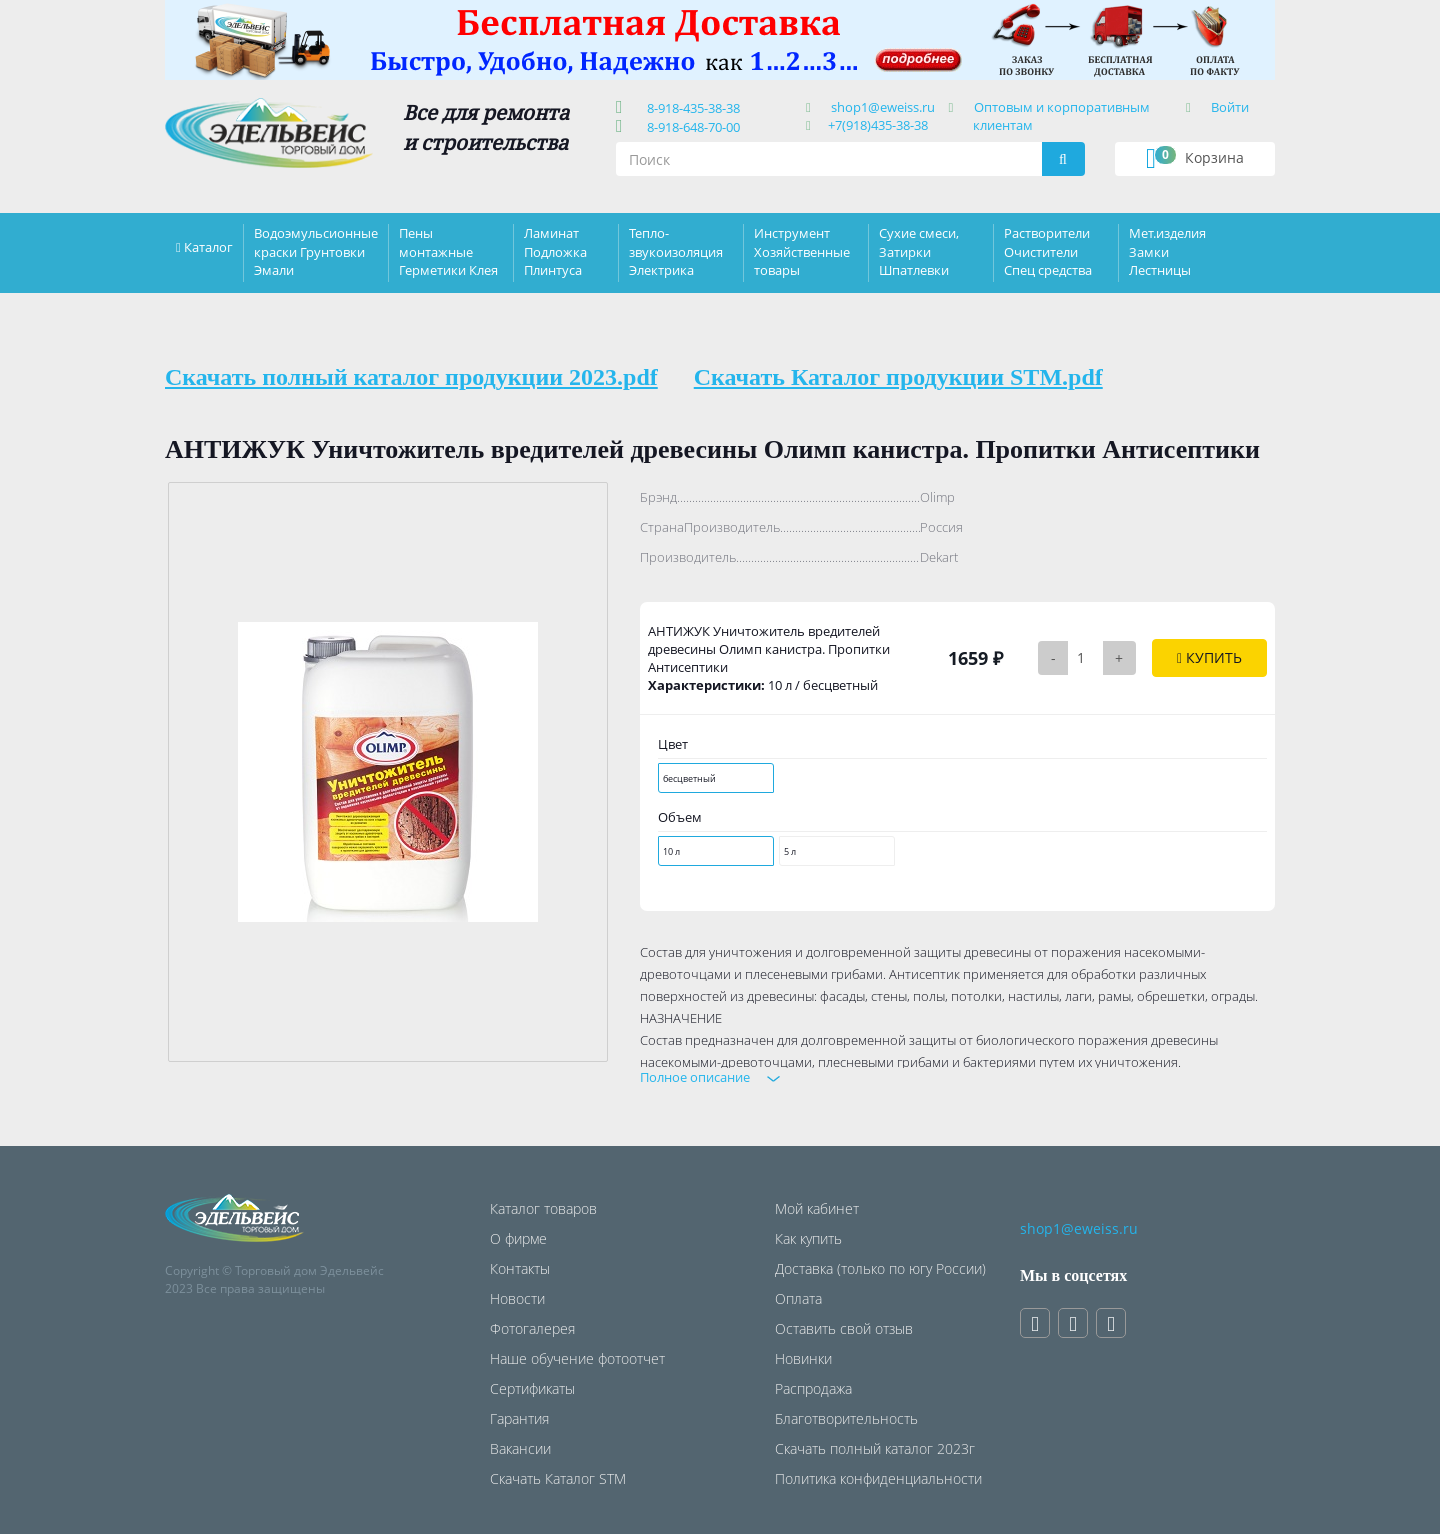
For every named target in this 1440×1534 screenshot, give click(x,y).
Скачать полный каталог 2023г (875, 1448)
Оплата (798, 1298)
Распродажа (813, 1388)
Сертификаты (532, 1388)
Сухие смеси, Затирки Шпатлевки (919, 251)
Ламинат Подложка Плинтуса (555, 251)
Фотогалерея (532, 1328)
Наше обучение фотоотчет (577, 1358)
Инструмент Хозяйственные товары (802, 251)
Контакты (520, 1268)
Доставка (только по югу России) (880, 1268)
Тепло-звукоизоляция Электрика (676, 251)
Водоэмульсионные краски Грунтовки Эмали (316, 251)
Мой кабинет (817, 1208)
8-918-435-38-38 (690, 108)
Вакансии (520, 1448)
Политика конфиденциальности (878, 1478)
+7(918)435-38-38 (878, 125)
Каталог (208, 247)
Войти (1230, 107)
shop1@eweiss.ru (883, 107)
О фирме (518, 1238)
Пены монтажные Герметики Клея (448, 251)
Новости (517, 1298)
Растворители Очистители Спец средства (1048, 251)
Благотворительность (846, 1418)
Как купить (808, 1238)
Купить (1209, 657)
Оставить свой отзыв (844, 1328)
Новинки (803, 1358)
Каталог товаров (543, 1208)
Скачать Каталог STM (558, 1478)
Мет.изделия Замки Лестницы (1167, 251)
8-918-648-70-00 (690, 127)
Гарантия (519, 1418)
